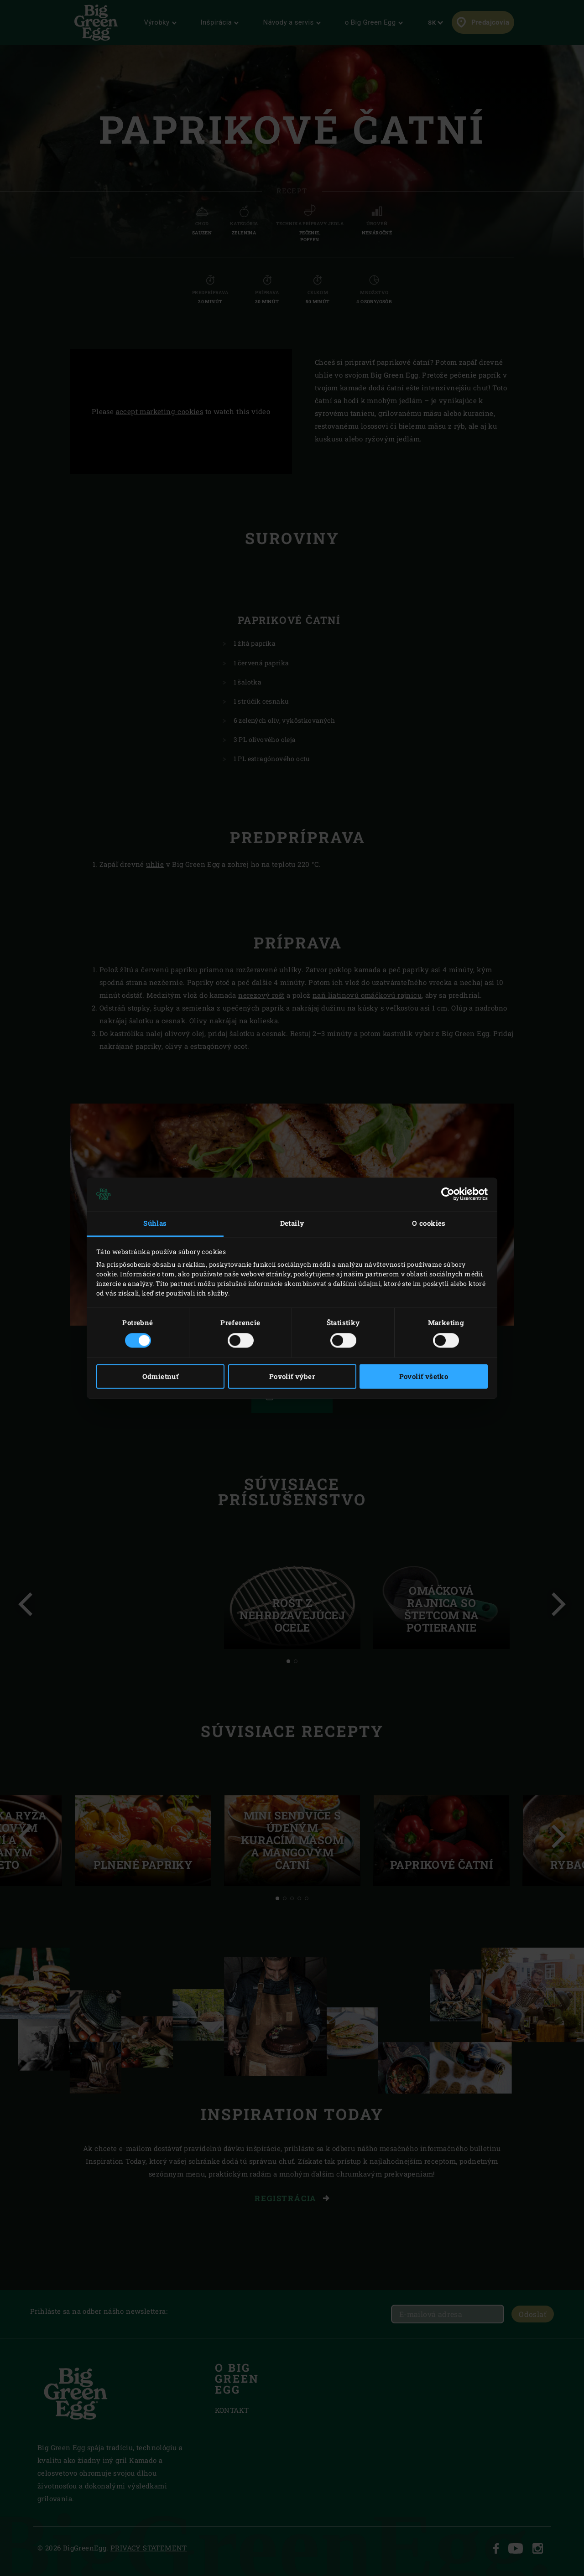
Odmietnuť (160, 1376)
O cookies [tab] (429, 1223)
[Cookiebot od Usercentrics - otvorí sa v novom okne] (448, 1194)
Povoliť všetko (423, 1376)
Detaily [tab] (292, 1223)
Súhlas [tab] (155, 1223)
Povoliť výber (292, 1376)
